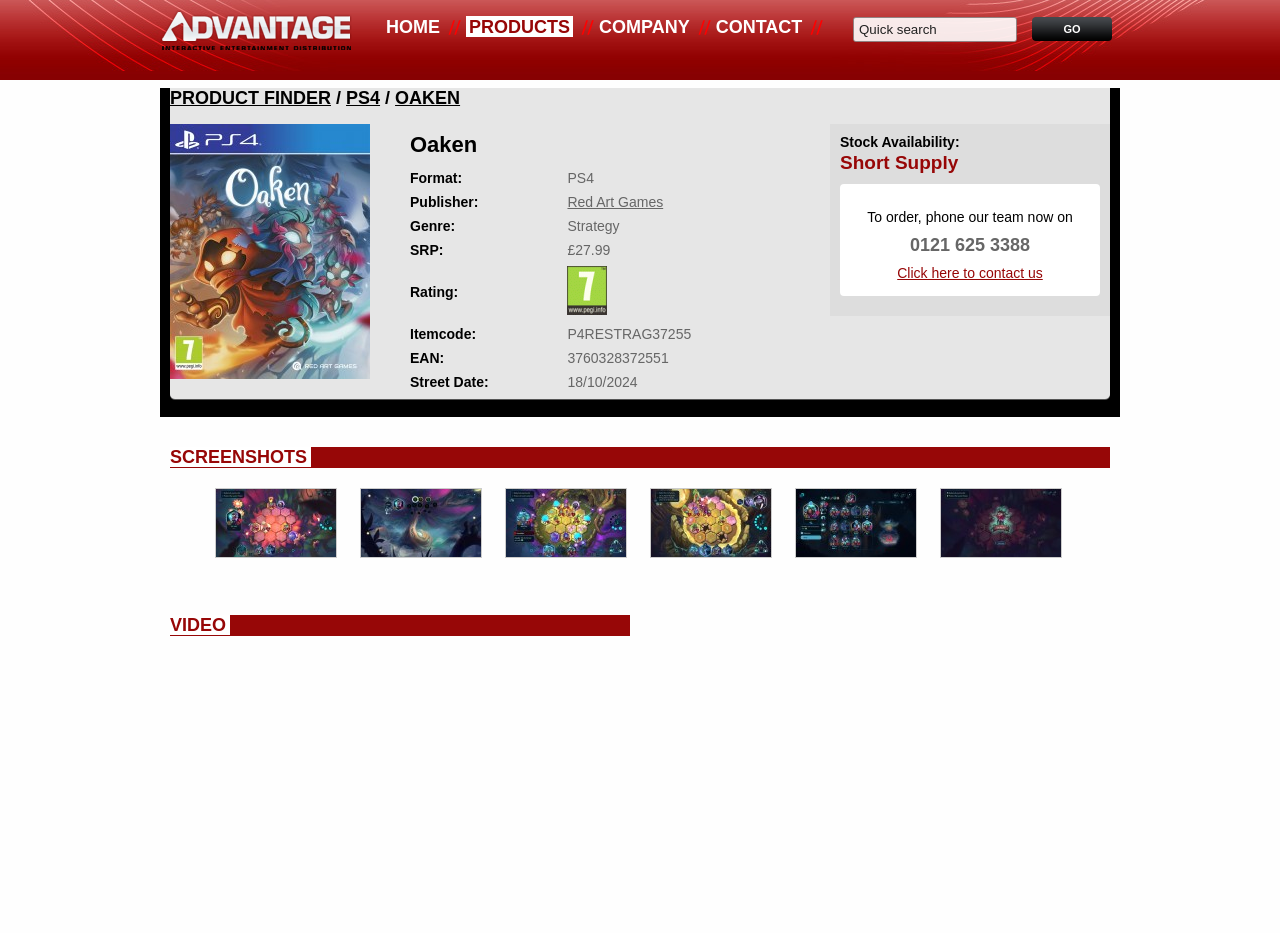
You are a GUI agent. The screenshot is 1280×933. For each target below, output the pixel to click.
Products (519, 27)
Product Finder (250, 98)
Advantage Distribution (256, 40)
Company (644, 27)
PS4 (363, 98)
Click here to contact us (970, 273)
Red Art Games (615, 202)
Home (413, 27)
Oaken (427, 98)
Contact (759, 27)
